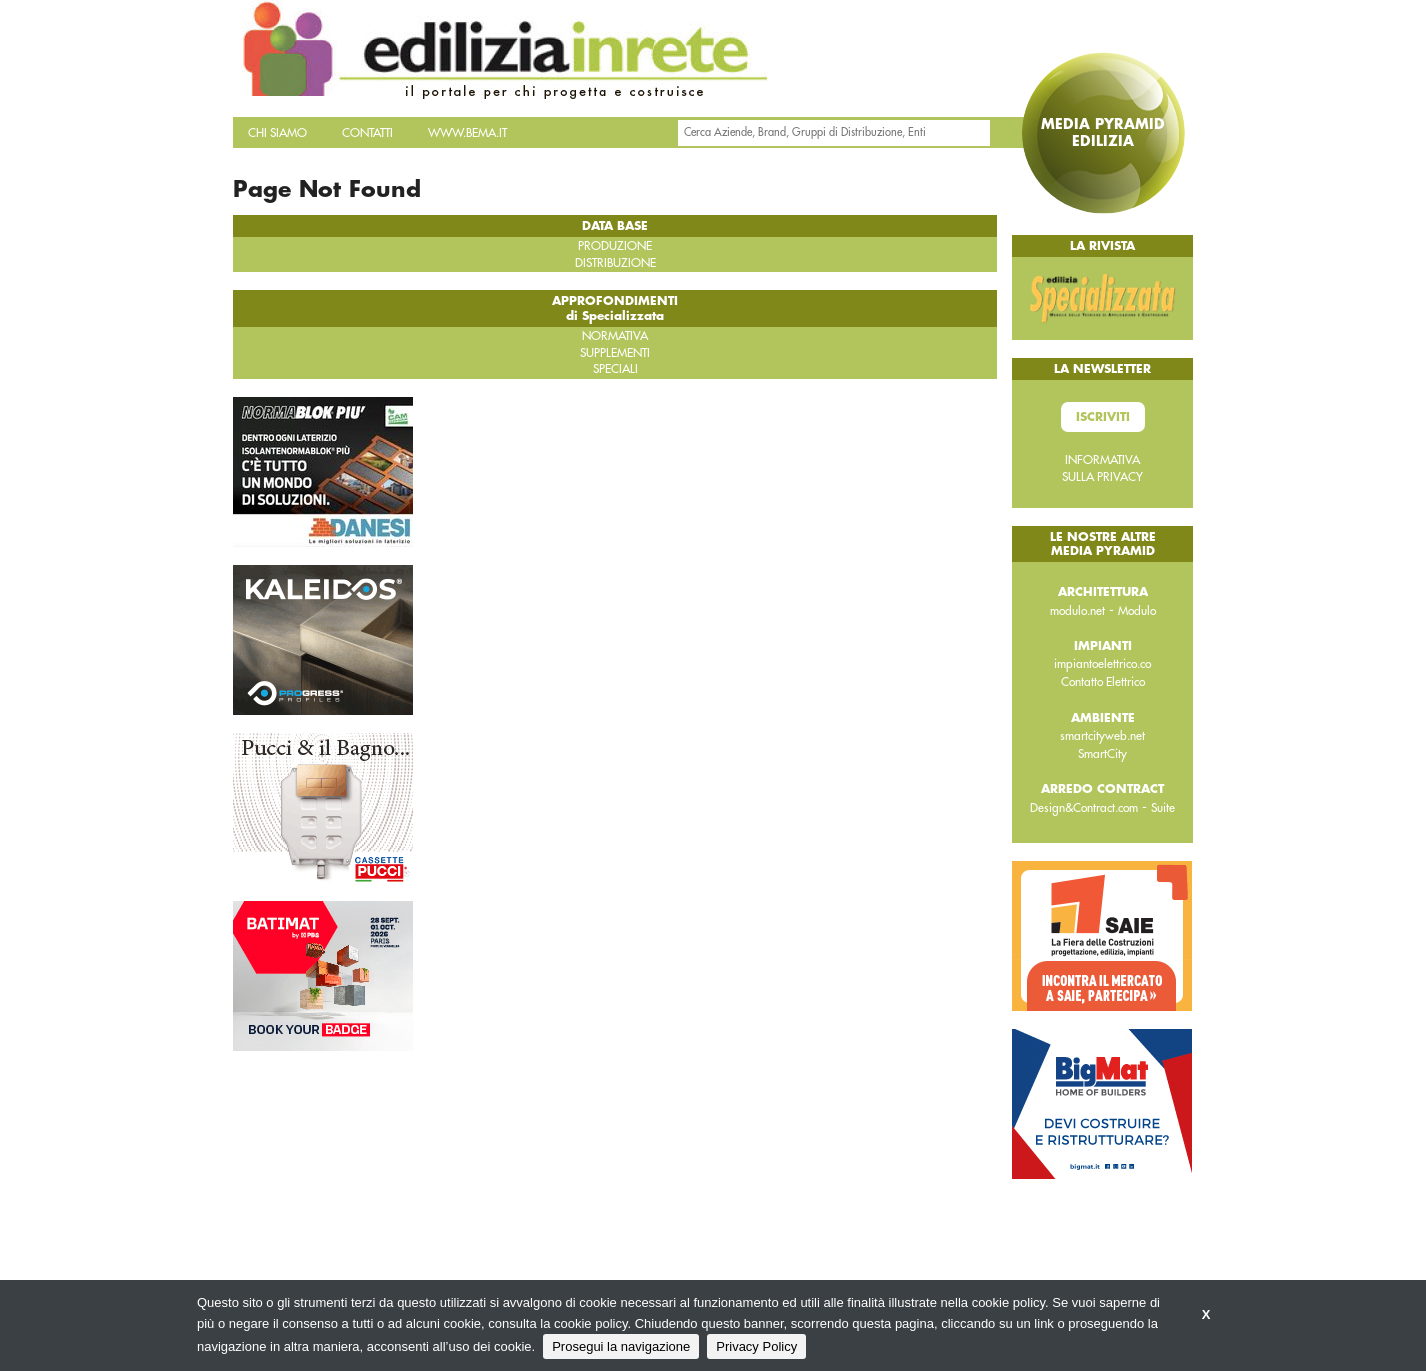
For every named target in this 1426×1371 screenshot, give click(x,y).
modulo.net (1077, 611)
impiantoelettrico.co (1102, 664)
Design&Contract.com (1084, 808)
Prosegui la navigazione (621, 1346)
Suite (1163, 808)
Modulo (1137, 611)
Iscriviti (1103, 417)
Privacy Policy (756, 1346)
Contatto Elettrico (1103, 682)
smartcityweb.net (1102, 736)
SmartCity (1102, 754)
